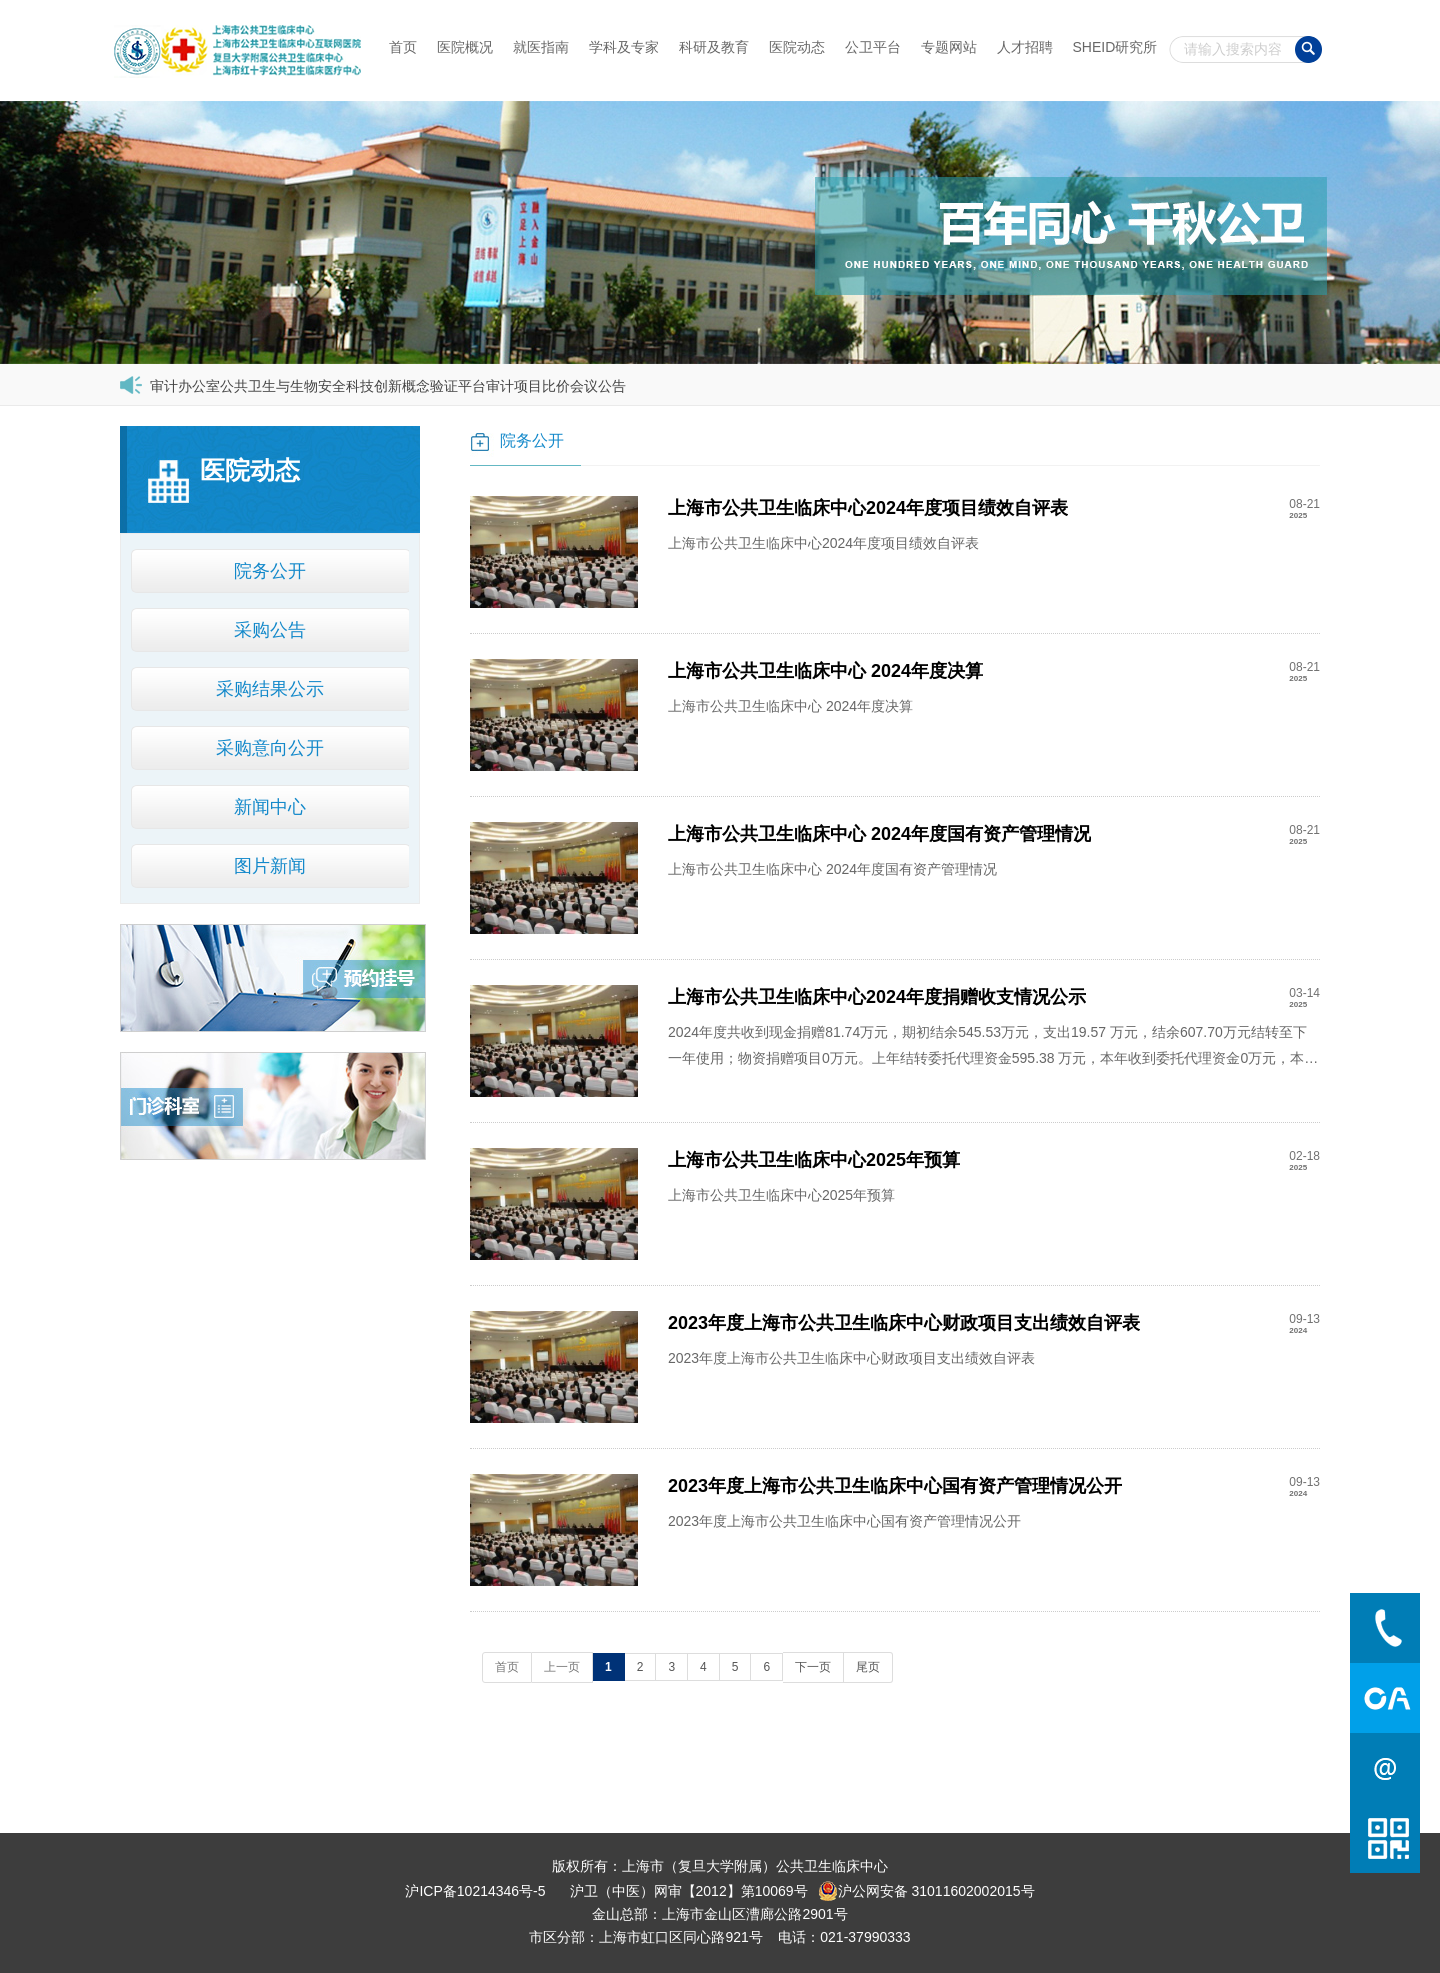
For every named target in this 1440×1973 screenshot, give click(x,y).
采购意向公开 (270, 748)
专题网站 (949, 47)
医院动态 (797, 47)
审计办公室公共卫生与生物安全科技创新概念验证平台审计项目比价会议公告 (388, 386)
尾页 (868, 1667)
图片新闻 (270, 866)
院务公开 (270, 571)
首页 (403, 47)
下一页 (813, 1667)
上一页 (562, 1667)
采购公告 (270, 630)
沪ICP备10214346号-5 (475, 1891)
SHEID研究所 (1115, 47)
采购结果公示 (270, 689)
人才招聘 (1025, 47)
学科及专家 (624, 47)
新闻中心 (270, 807)
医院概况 (465, 47)
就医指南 (541, 47)
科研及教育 (714, 47)
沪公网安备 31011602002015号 (926, 1891)
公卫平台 (873, 47)
